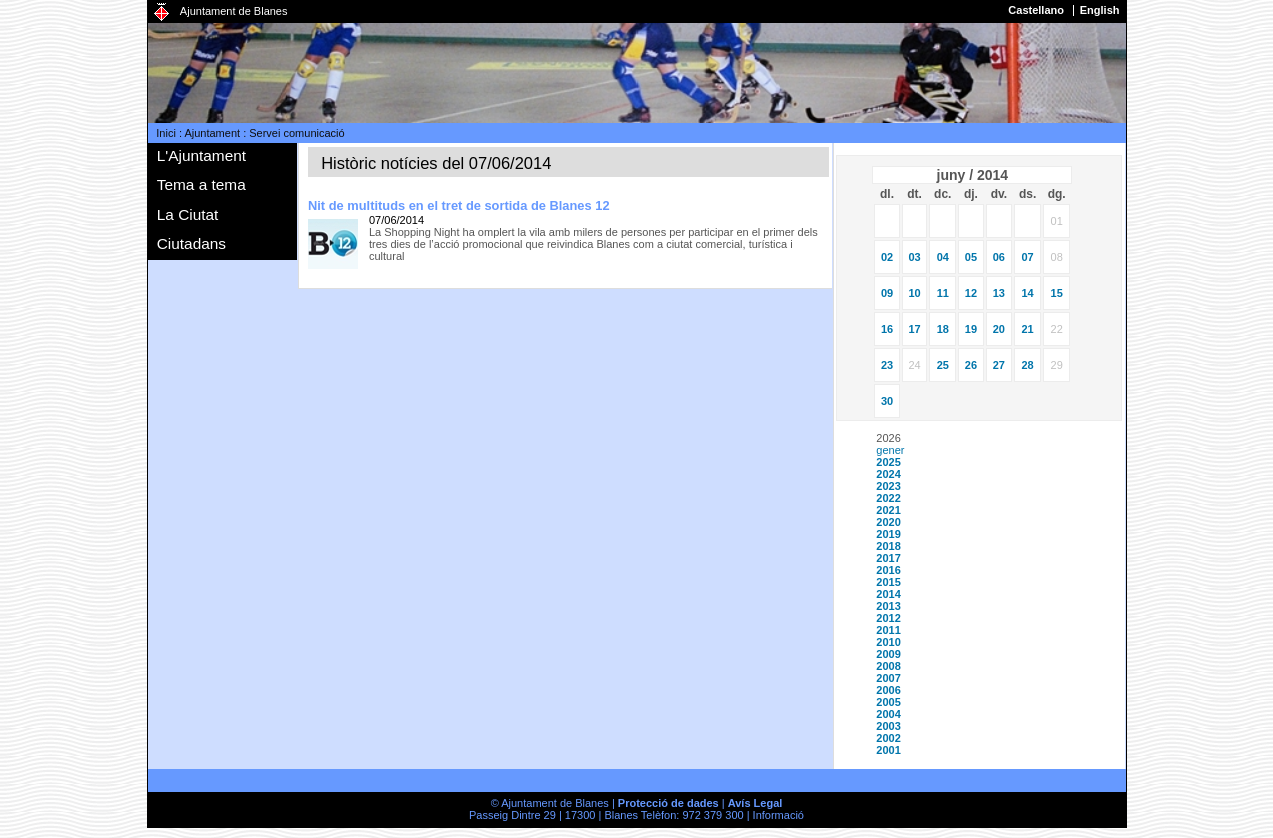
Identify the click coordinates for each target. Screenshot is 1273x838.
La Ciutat (188, 214)
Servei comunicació (296, 133)
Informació (778, 815)
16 (887, 329)
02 (887, 257)
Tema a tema (201, 184)
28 (1027, 365)
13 (999, 293)
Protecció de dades (668, 803)
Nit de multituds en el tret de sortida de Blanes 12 (459, 205)
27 (999, 365)
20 (999, 329)
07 (1027, 257)
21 (1027, 329)
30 (887, 401)
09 (887, 293)
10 (914, 293)
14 (1027, 293)
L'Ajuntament (201, 155)
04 (943, 257)
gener (890, 450)
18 (943, 329)
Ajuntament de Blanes (234, 11)
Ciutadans (191, 243)
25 (943, 365)
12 (971, 293)
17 (914, 329)
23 (887, 365)
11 (943, 293)
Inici (166, 133)
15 (1057, 293)
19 (971, 329)
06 (999, 257)
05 (971, 257)
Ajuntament (212, 133)
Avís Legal (755, 803)
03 (914, 257)
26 (971, 365)
